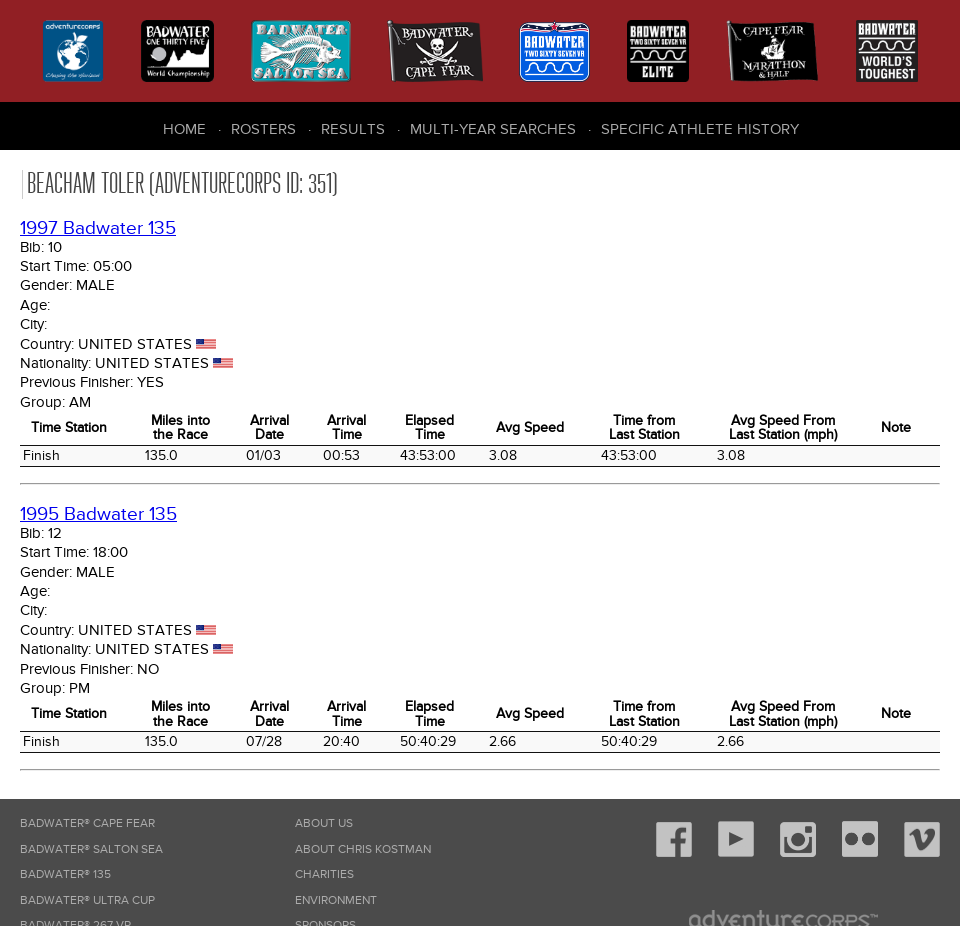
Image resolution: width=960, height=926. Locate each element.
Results (353, 129)
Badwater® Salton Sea (91, 849)
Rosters (263, 129)
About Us (324, 823)
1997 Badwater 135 (98, 228)
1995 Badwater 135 (98, 514)
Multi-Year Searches (493, 129)
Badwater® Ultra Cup (87, 900)
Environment (336, 900)
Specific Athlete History (700, 129)
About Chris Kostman (363, 849)
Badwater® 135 (65, 874)
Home (184, 129)
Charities (324, 874)
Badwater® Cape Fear (87, 823)
